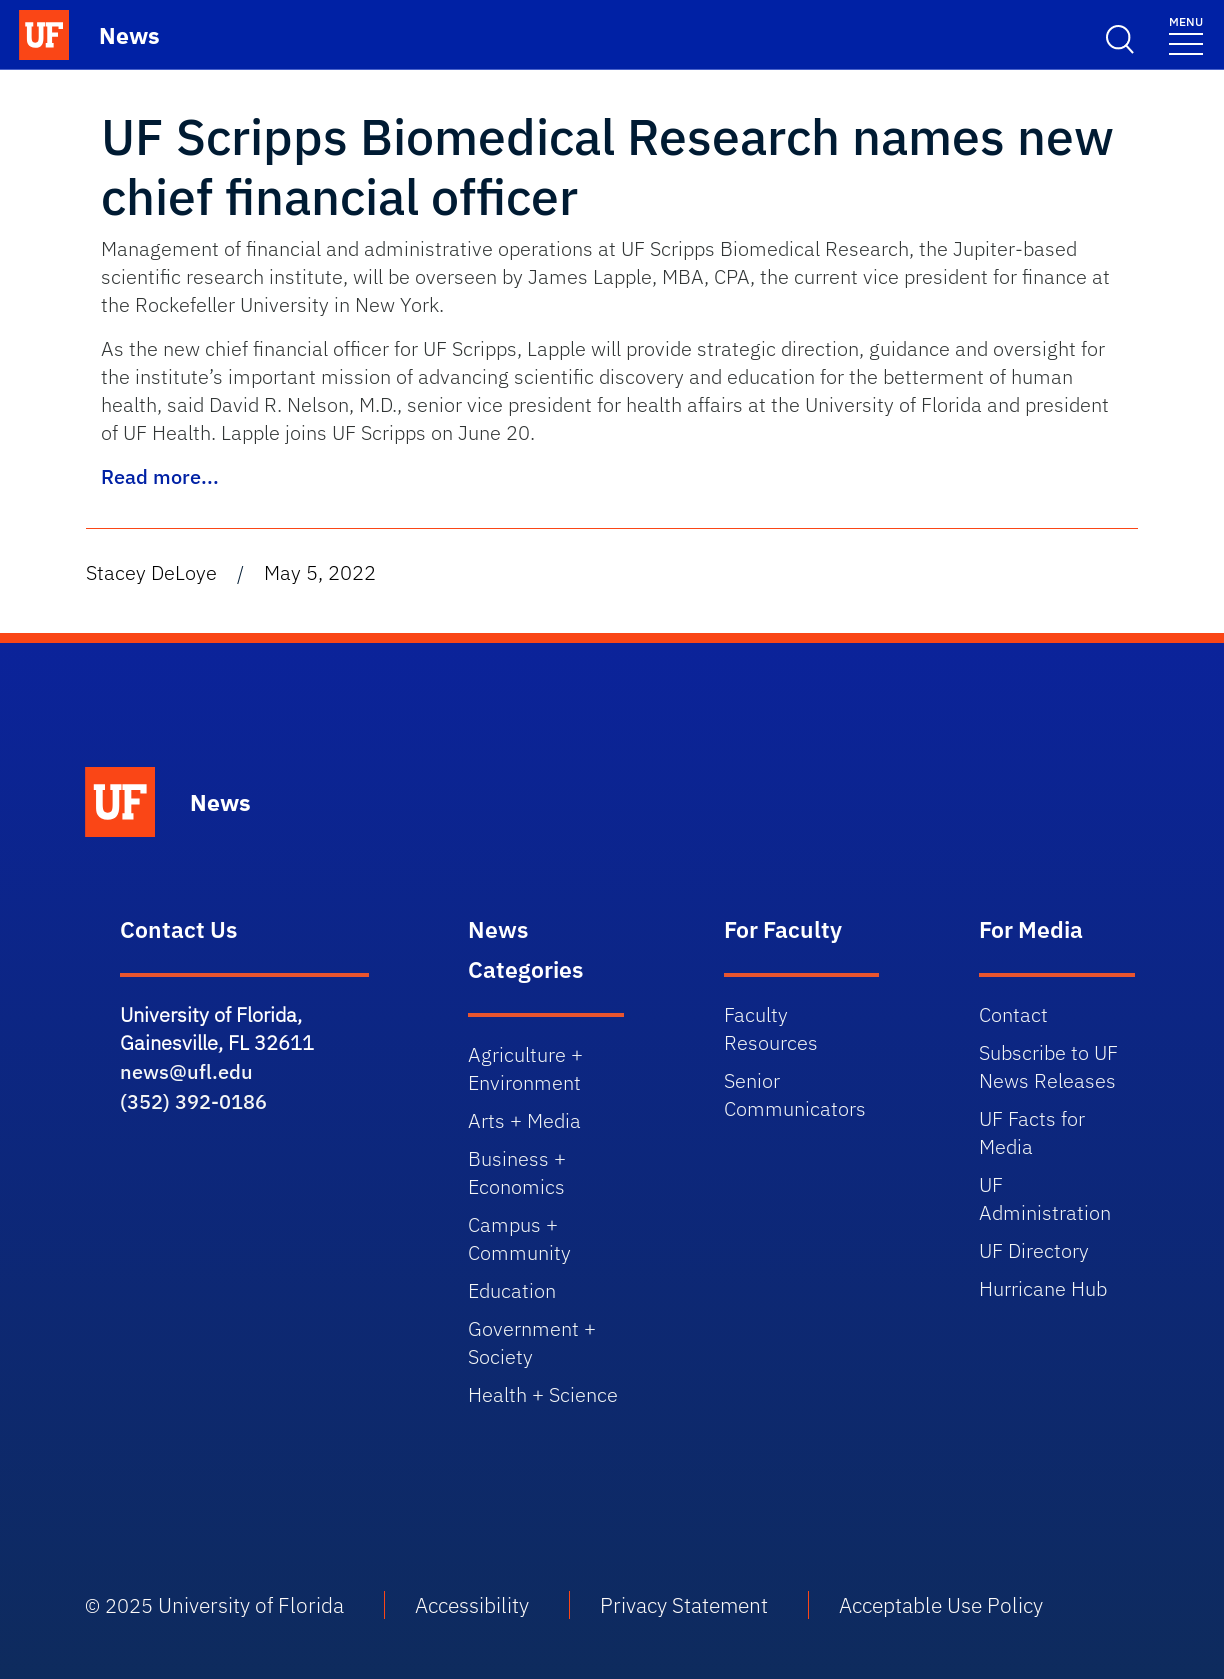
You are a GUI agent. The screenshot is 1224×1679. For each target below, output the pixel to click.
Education (512, 1290)
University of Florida (251, 1605)
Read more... (160, 476)
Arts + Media (524, 1120)
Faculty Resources (771, 1028)
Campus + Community (519, 1238)
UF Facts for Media (1032, 1132)
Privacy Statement (684, 1605)
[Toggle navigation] (1186, 34)
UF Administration (1045, 1198)
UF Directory (1034, 1250)
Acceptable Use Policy (941, 1605)
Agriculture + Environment (525, 1068)
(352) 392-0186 (193, 1101)
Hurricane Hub (1043, 1288)
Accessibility (472, 1605)
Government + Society (532, 1342)
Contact (1013, 1014)
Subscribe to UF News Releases (1048, 1066)
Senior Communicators (795, 1094)
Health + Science (543, 1394)
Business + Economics (517, 1172)
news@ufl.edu (186, 1071)
